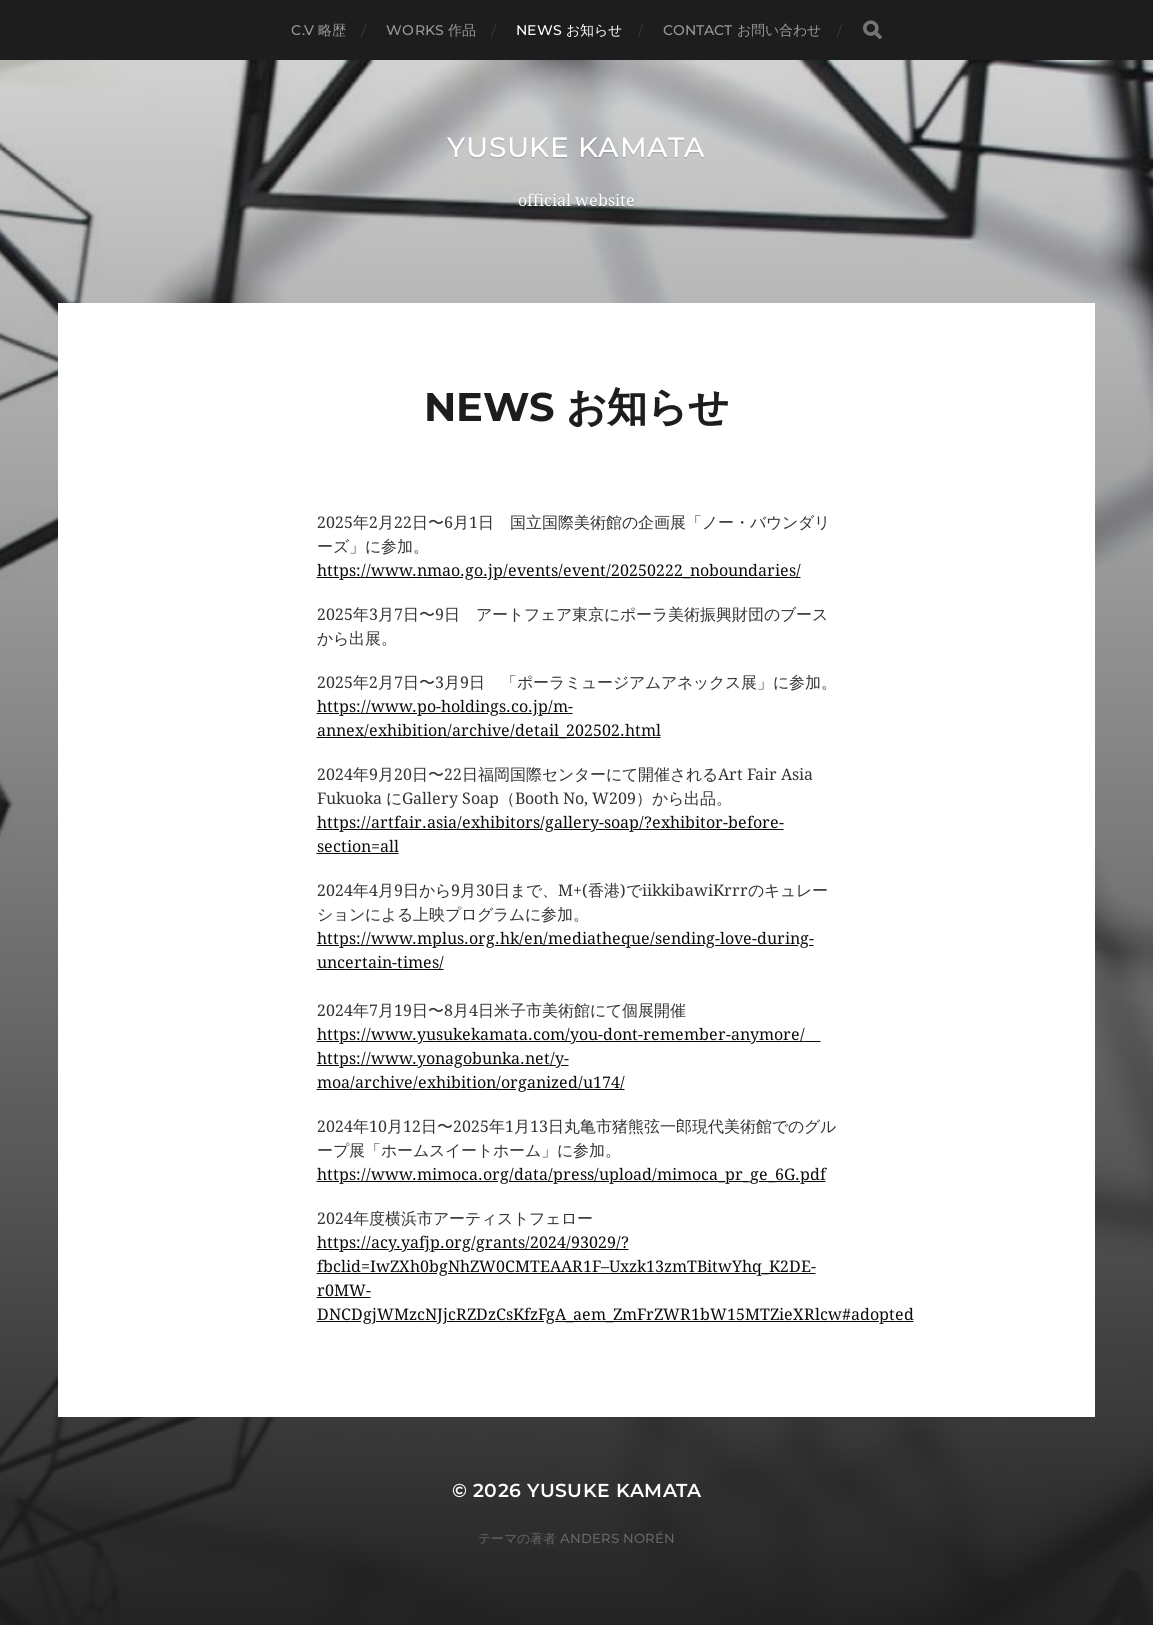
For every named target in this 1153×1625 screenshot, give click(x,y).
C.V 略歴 (318, 30)
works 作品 (431, 30)
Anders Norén (617, 1538)
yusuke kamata (576, 147)
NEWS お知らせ (569, 30)
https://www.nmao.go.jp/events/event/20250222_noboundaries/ (559, 570)
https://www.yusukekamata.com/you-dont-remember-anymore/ (561, 1034)
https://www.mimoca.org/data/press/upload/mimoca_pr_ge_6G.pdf (571, 1174)
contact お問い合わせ (742, 30)
